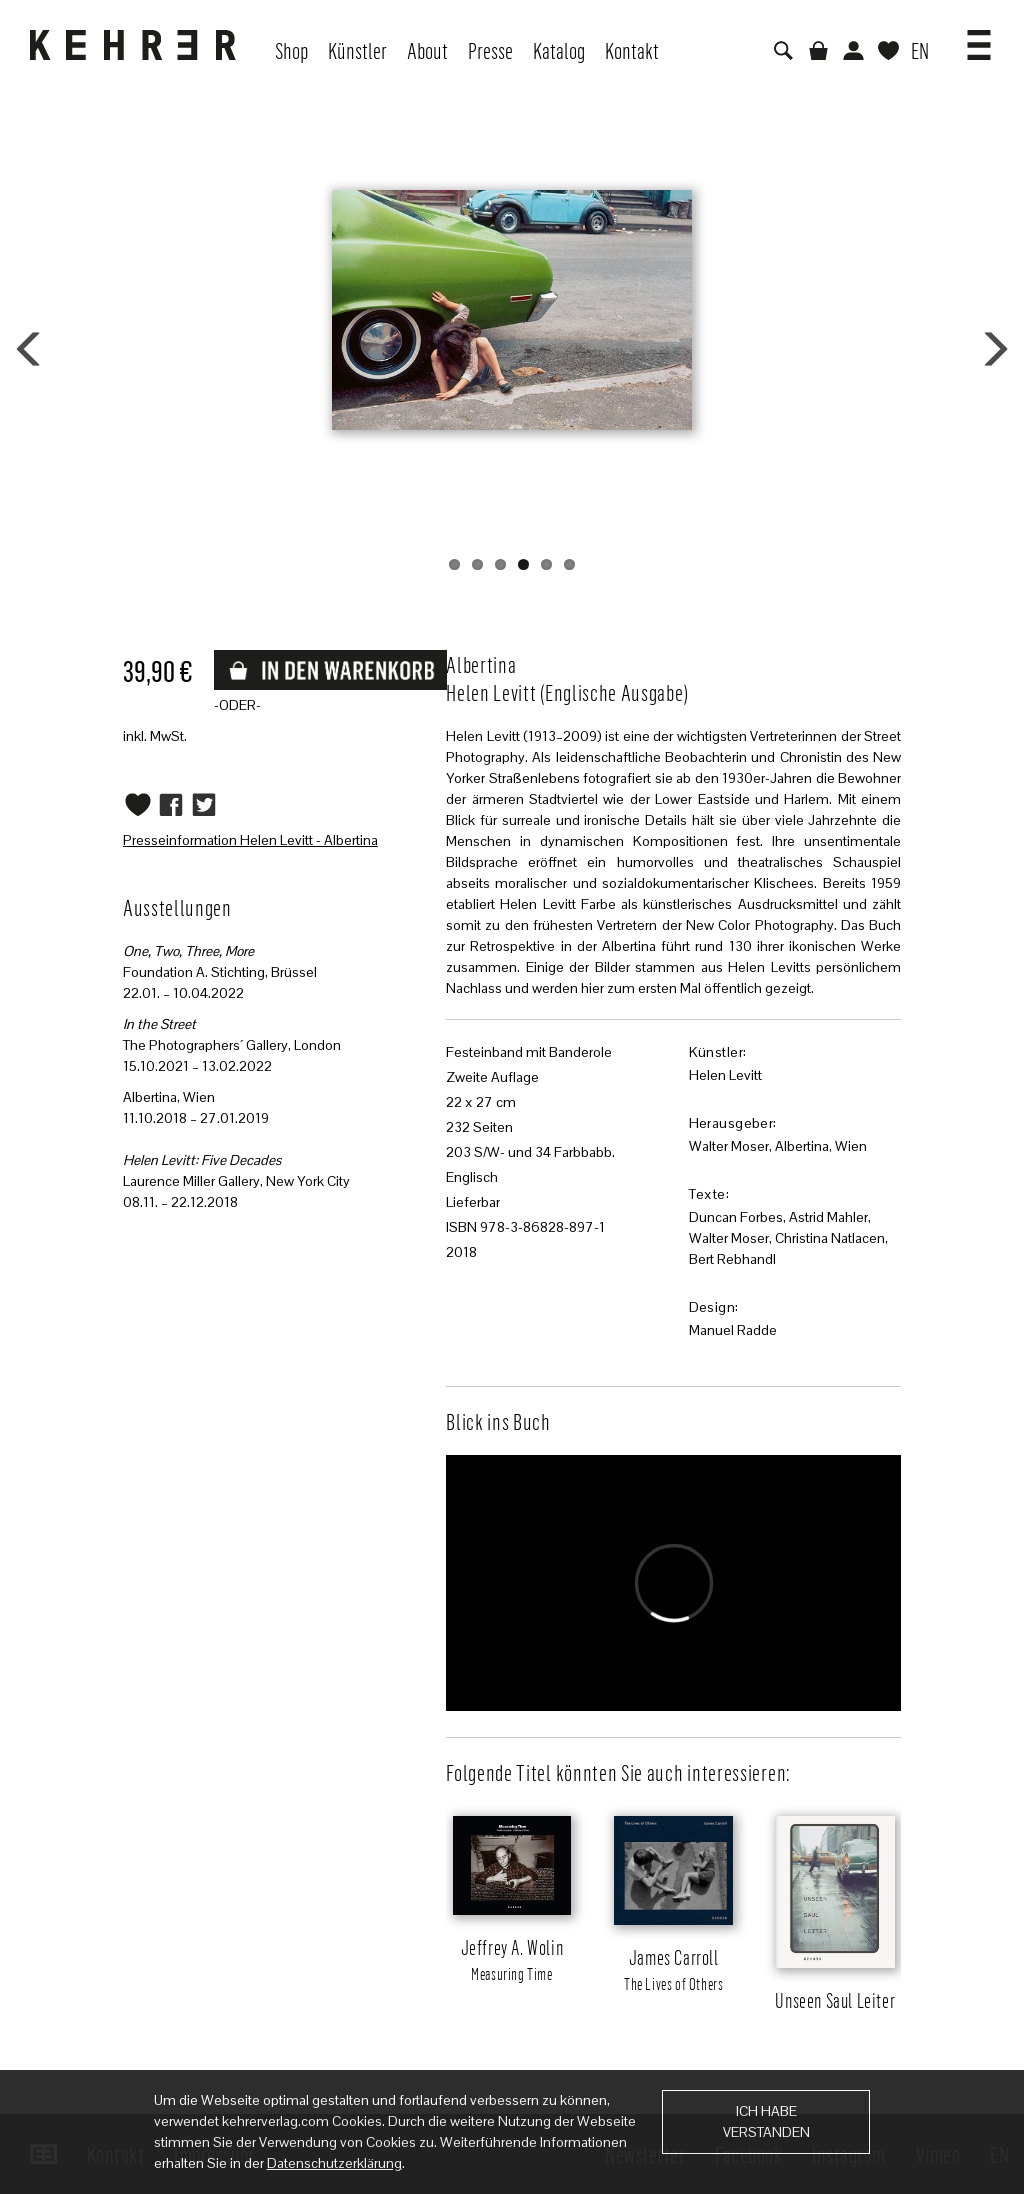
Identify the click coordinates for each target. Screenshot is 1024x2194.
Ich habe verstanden (766, 2121)
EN (920, 50)
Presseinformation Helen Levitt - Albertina (250, 840)
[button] (979, 38)
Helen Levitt (725, 1075)
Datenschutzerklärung (334, 2163)
